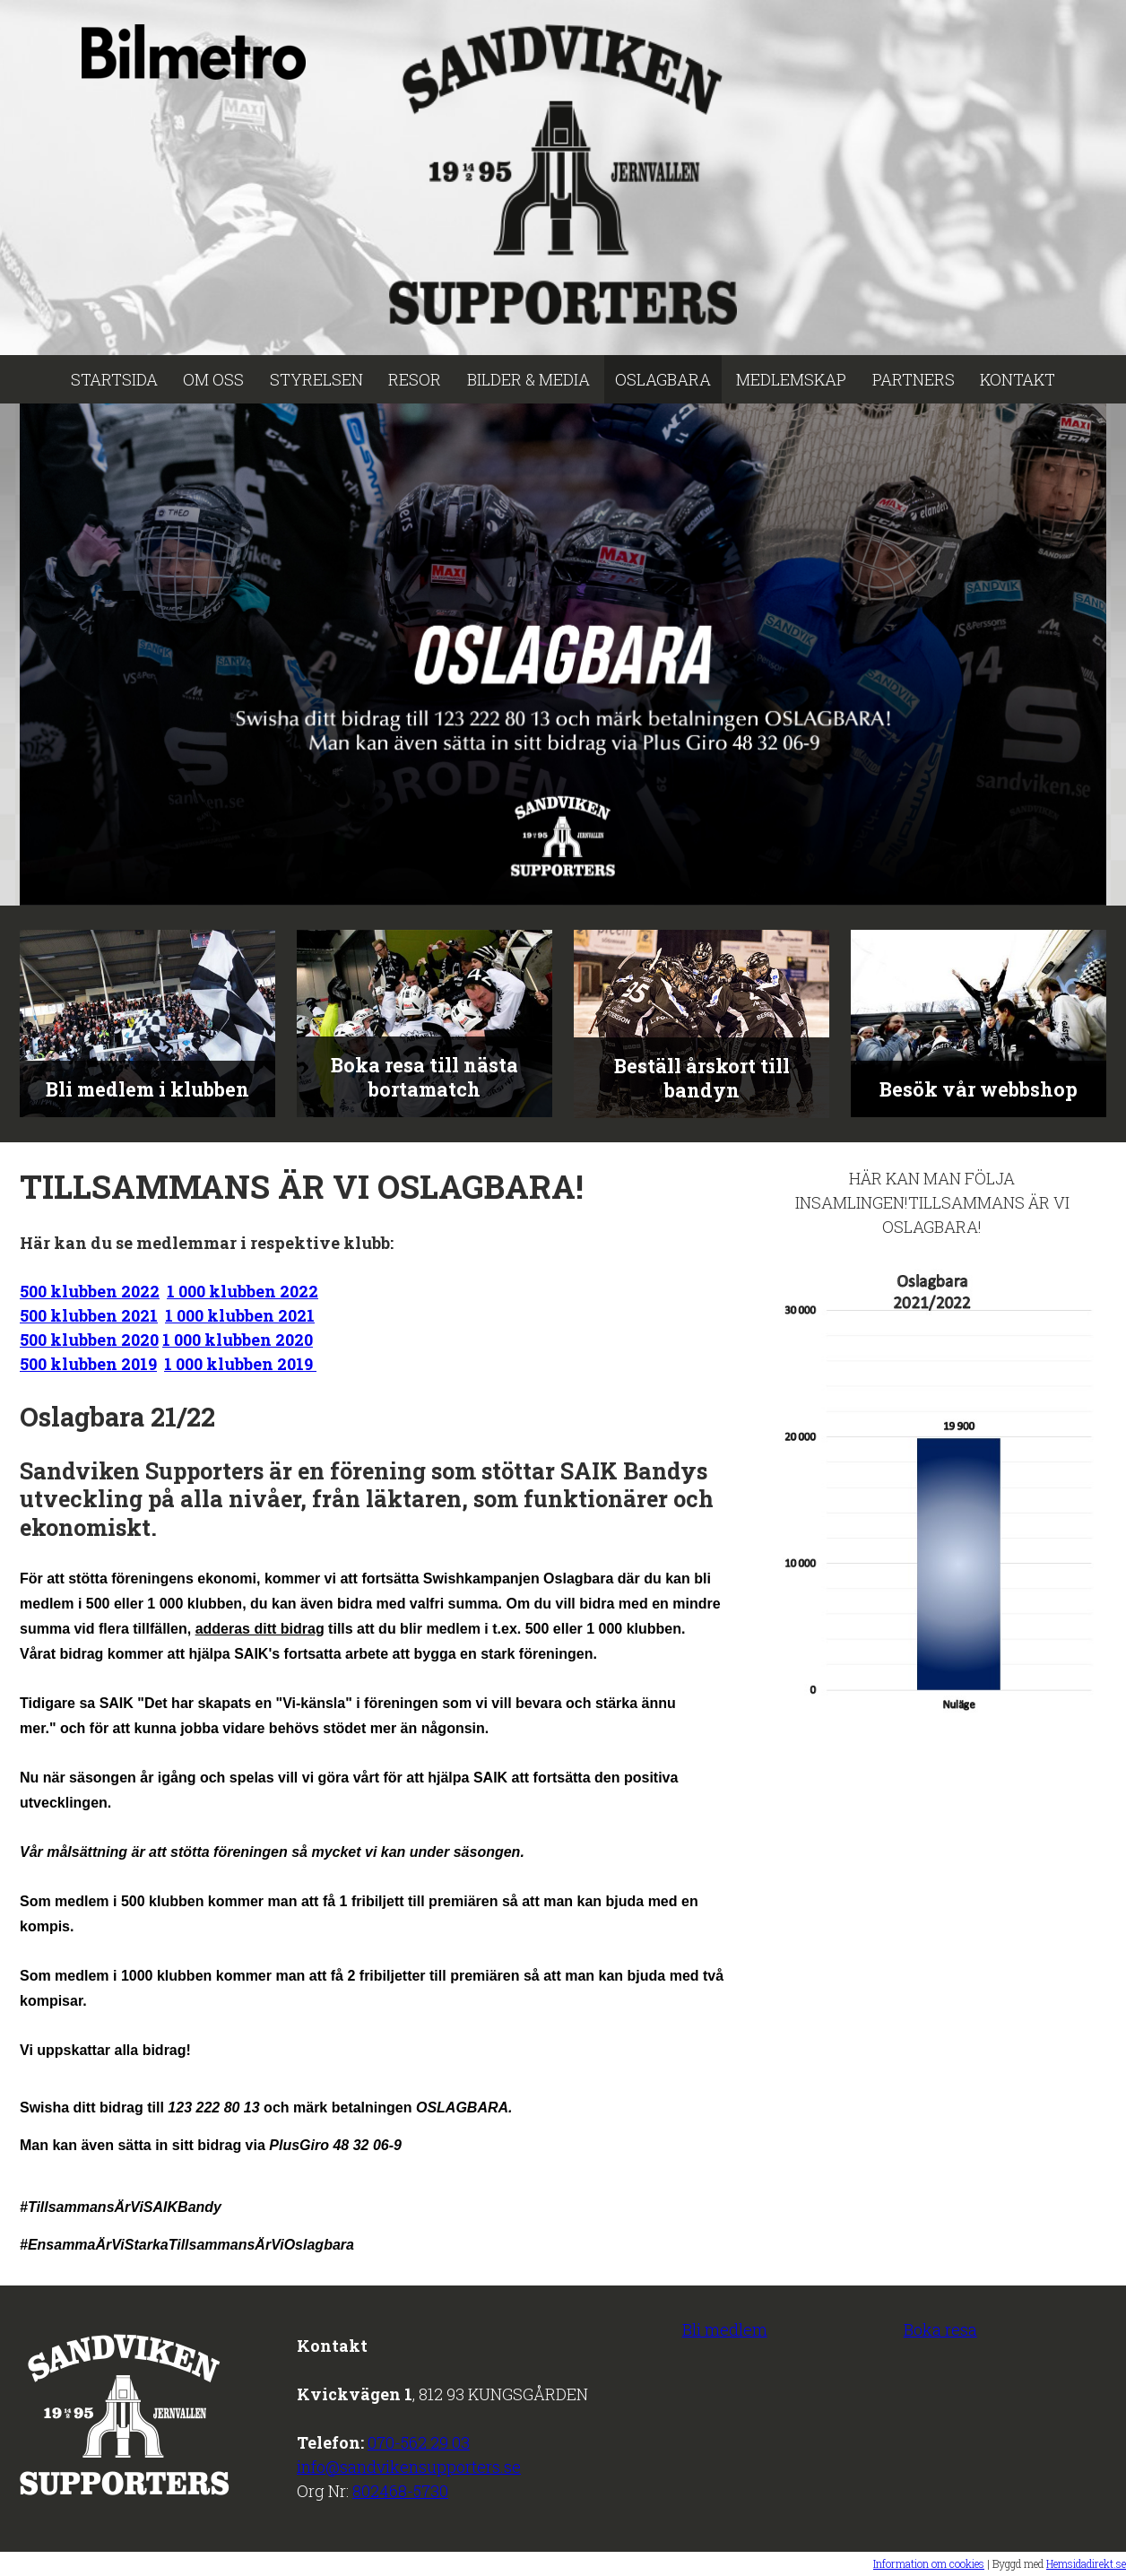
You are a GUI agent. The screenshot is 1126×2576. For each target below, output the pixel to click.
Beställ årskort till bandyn (702, 1078)
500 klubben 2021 (89, 1315)
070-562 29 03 (419, 2442)
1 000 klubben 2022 (242, 1291)
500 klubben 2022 (90, 1291)
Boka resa (940, 2329)
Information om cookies (928, 2563)
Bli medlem (724, 2329)
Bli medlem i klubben (147, 1089)
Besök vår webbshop (978, 1089)
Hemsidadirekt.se (1086, 2563)
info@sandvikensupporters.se (409, 2466)
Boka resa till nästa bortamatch (424, 1077)
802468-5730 (400, 2491)
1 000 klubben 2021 (240, 1315)
